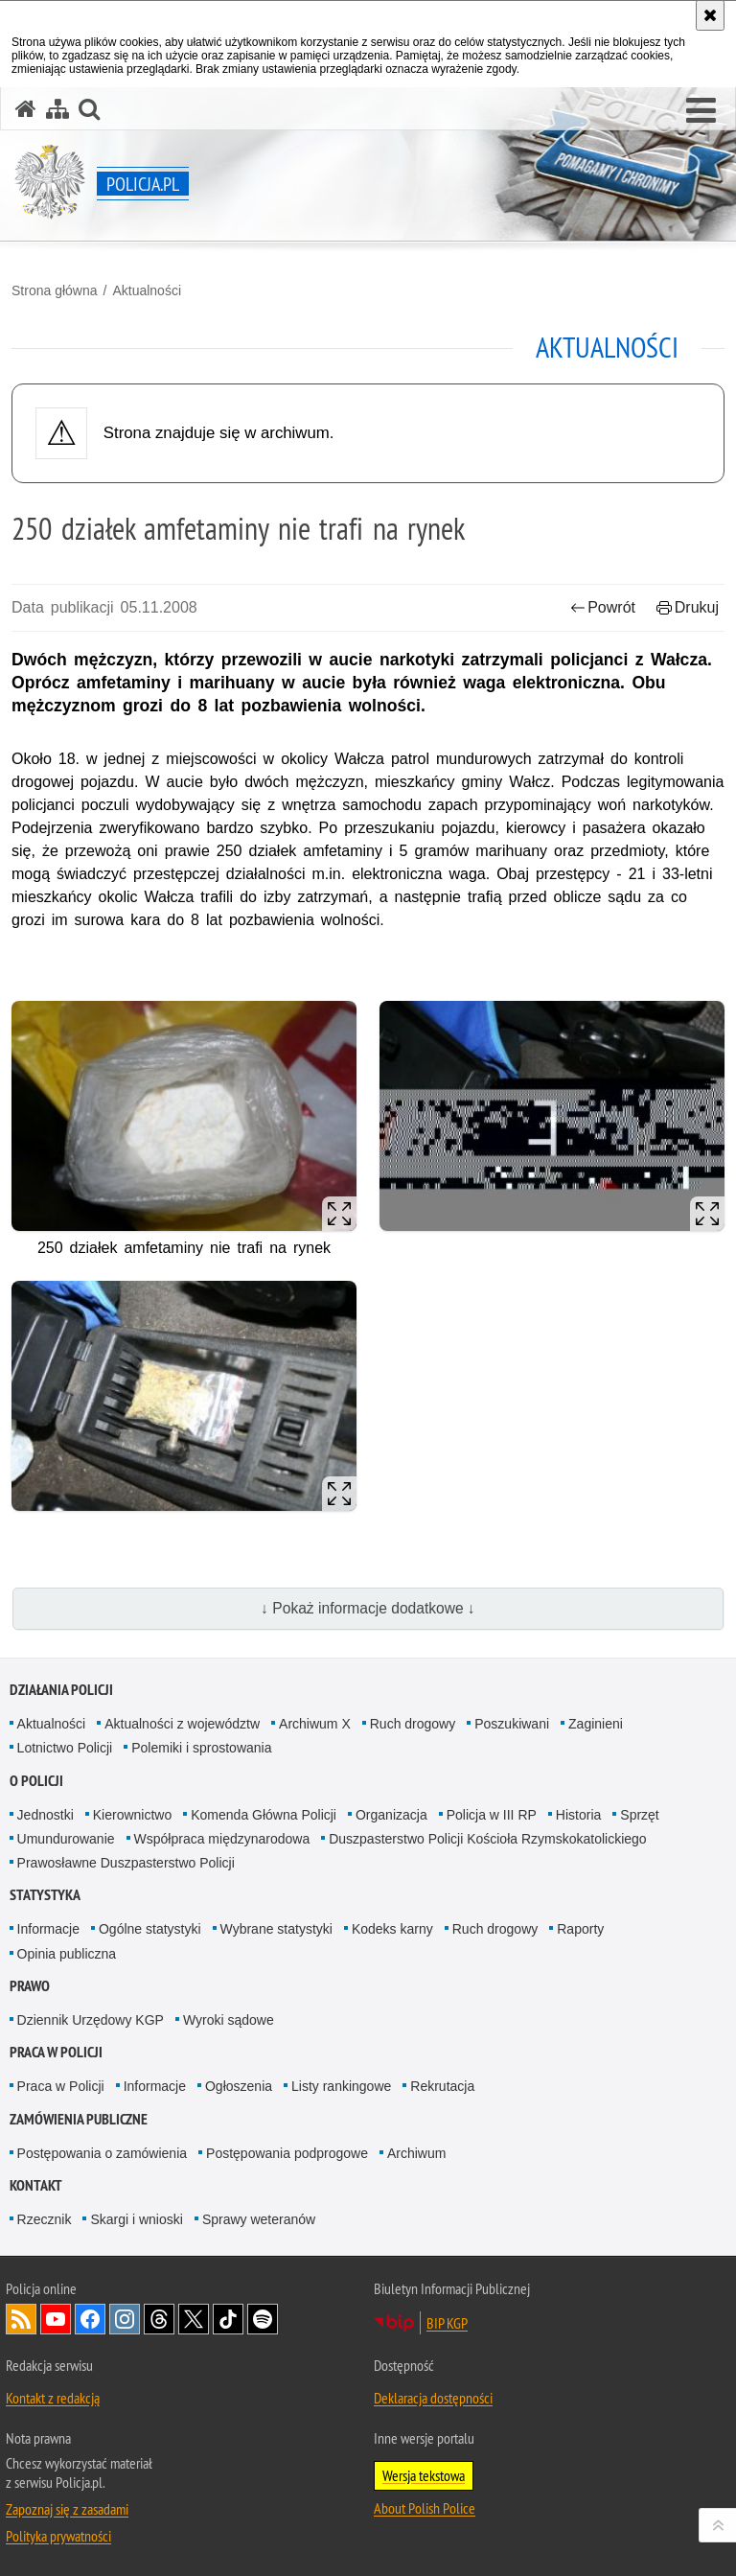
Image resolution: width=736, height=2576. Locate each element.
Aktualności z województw (182, 1723)
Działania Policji (61, 1690)
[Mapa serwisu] (57, 109)
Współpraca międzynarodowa (222, 1838)
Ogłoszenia (238, 2086)
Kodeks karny (392, 1929)
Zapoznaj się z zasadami (67, 2508)
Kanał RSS (21, 2319)
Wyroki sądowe (228, 2020)
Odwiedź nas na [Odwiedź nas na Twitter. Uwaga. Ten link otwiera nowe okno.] (193, 2319)
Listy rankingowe (341, 2086)
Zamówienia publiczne (79, 2119)
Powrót (602, 607)
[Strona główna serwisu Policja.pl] (25, 109)
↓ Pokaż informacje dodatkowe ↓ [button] (368, 1608)
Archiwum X (315, 1723)
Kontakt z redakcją (53, 2397)
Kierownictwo (132, 1814)
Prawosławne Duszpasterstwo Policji (126, 1862)
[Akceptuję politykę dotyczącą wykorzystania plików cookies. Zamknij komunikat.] (710, 15)
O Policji (36, 1781)
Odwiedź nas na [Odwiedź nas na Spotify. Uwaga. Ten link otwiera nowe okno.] (262, 2319)
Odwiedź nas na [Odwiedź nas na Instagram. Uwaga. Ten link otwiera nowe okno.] (124, 2319)
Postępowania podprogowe (287, 2153)
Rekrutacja (442, 2086)
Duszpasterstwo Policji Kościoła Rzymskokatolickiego (487, 1838)
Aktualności (146, 290)
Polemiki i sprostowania (201, 1747)
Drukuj (687, 607)
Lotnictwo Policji (65, 1747)
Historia (578, 1814)
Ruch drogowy (413, 1723)
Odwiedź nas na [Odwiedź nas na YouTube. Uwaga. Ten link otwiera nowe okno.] (55, 2319)
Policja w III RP (492, 1814)
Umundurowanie (66, 1838)
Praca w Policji (56, 2052)
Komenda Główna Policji (263, 1814)
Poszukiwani (511, 1723)
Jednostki (45, 1814)
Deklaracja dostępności (433, 2397)
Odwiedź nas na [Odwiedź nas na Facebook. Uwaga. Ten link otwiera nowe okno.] (90, 2319)
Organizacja (391, 1814)
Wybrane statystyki (276, 1929)
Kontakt (36, 2185)
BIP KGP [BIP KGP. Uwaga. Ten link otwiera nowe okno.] (447, 2322)
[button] (701, 111)
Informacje (48, 1929)
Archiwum (416, 2153)
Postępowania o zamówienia (102, 2153)
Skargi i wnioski (136, 2219)
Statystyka (45, 1895)
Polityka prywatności (58, 2535)
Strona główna (55, 290)
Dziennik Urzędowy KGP (90, 2020)
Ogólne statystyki (150, 1929)
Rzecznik (44, 2219)
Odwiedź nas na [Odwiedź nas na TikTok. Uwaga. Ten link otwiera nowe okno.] (228, 2319)
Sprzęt (639, 1814)
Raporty (580, 1929)
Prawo (30, 1986)
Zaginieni (595, 1723)
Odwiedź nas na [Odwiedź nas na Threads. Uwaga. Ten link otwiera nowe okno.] (159, 2319)
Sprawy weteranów (258, 2219)
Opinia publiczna (67, 1953)
